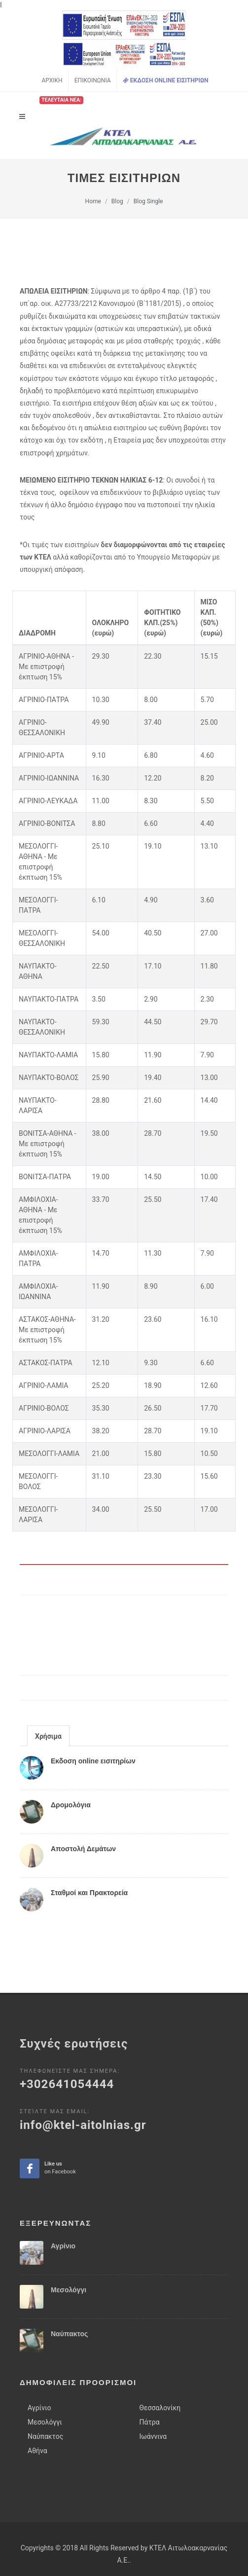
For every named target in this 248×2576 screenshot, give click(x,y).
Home (93, 201)
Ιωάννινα (153, 2394)
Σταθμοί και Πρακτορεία (89, 1893)
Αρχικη (51, 80)
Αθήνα (37, 2409)
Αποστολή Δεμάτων (83, 1849)
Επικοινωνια (92, 80)
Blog (117, 201)
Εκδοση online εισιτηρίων (93, 1761)
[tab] (48, 1735)
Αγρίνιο (63, 2204)
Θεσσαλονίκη (160, 2366)
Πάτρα (150, 2380)
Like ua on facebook (29, 2126)
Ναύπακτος (69, 2292)
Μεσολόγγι (68, 2248)
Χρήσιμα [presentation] (48, 1736)
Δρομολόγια (71, 1805)
